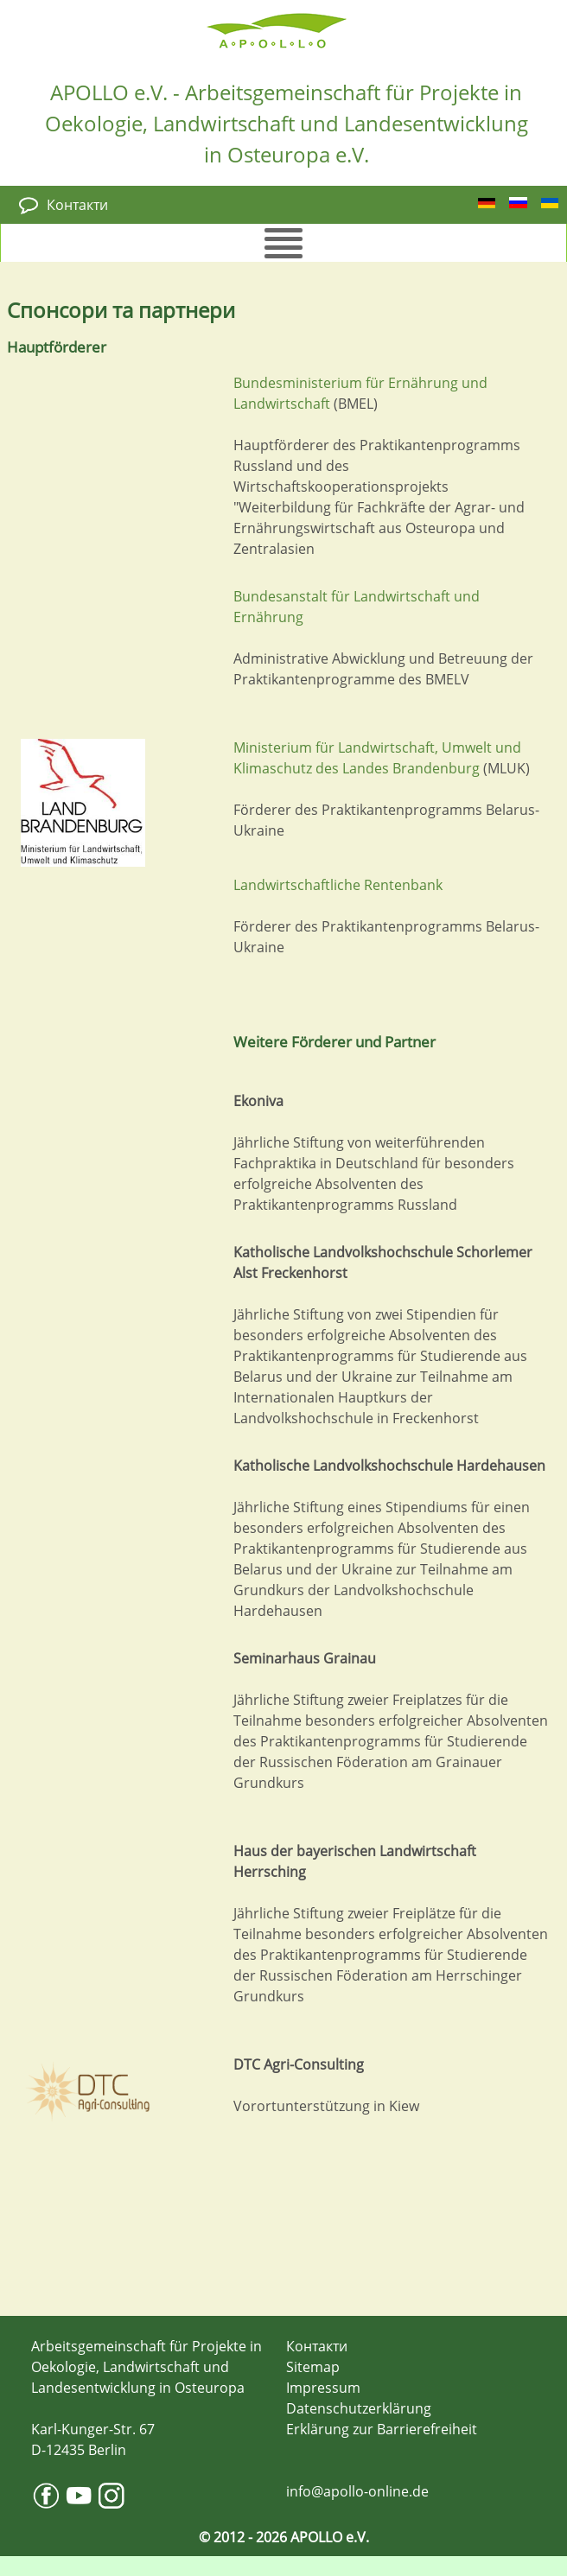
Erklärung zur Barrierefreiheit (381, 2429)
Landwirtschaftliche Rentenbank (338, 884)
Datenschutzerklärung (358, 2408)
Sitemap (313, 2366)
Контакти (77, 204)
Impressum (323, 2387)
